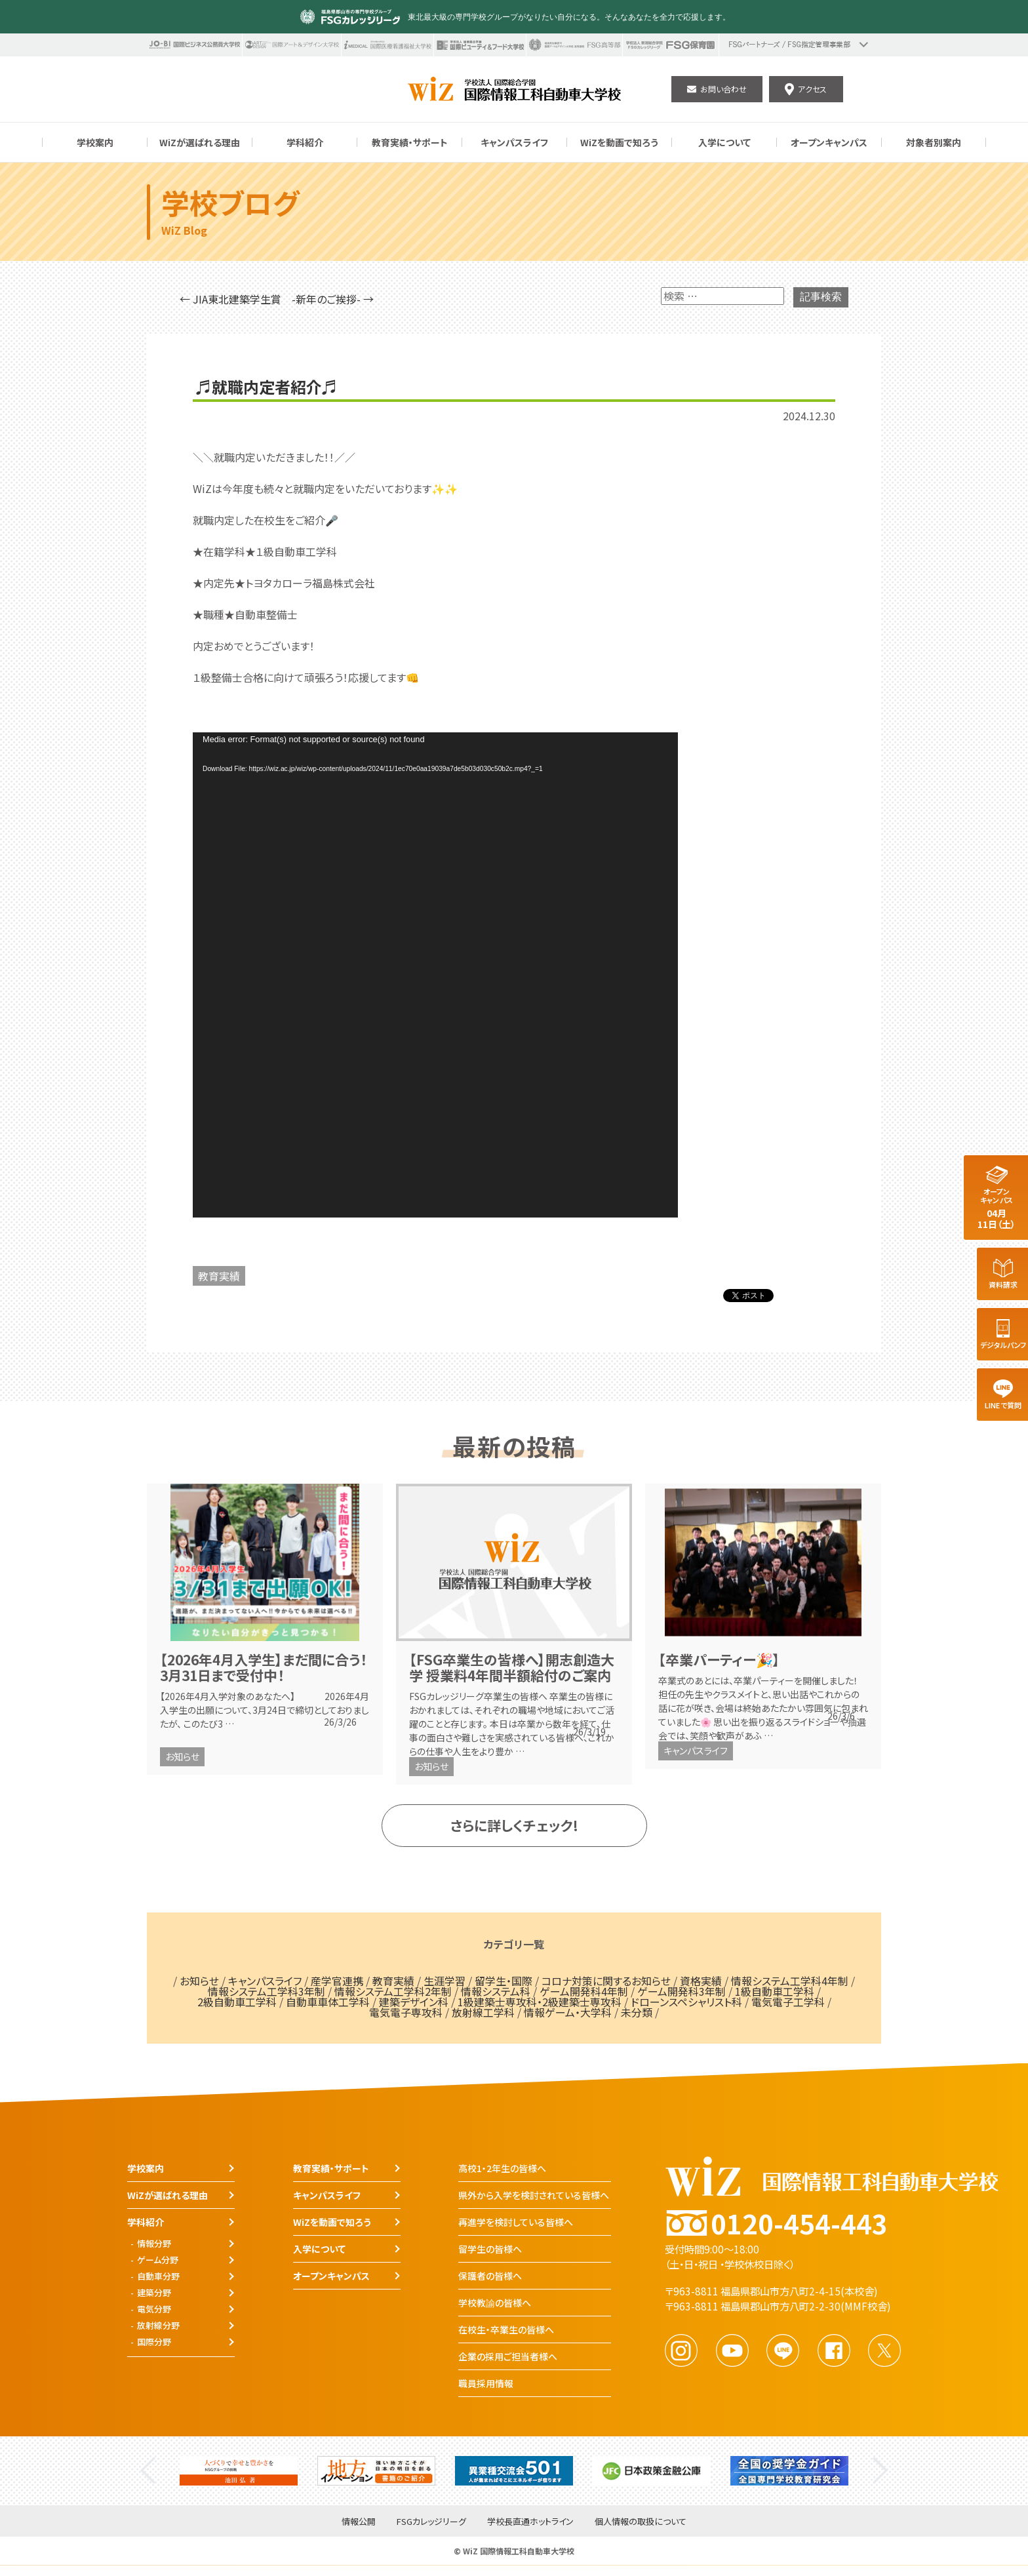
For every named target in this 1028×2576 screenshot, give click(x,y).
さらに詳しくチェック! (514, 1825)
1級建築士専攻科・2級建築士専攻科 (540, 2001)
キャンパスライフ (695, 1750)
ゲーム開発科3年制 (681, 1991)
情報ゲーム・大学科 (568, 2012)
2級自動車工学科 (237, 2001)
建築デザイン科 (413, 2001)
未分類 (636, 2012)
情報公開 (359, 2522)
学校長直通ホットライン (530, 2522)
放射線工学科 (483, 2012)
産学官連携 (337, 1980)
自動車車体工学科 (328, 2001)
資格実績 (701, 1980)
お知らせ (182, 1756)
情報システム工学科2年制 (393, 1991)
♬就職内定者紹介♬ (267, 387)
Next (880, 2470)
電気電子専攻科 (406, 2012)
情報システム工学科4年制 (789, 1980)
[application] (435, 975)
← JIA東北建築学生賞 (230, 299)
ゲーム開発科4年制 (584, 1991)
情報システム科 (495, 1991)
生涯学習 (444, 1980)
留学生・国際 (503, 1980)
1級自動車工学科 (774, 1991)
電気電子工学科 (788, 2001)
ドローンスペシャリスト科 (686, 2001)
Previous (147, 2470)
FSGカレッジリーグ (431, 2522)
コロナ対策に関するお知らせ (606, 1980)
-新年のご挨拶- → (333, 299)
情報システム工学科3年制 (266, 1991)
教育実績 (219, 1276)
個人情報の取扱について (640, 2522)
